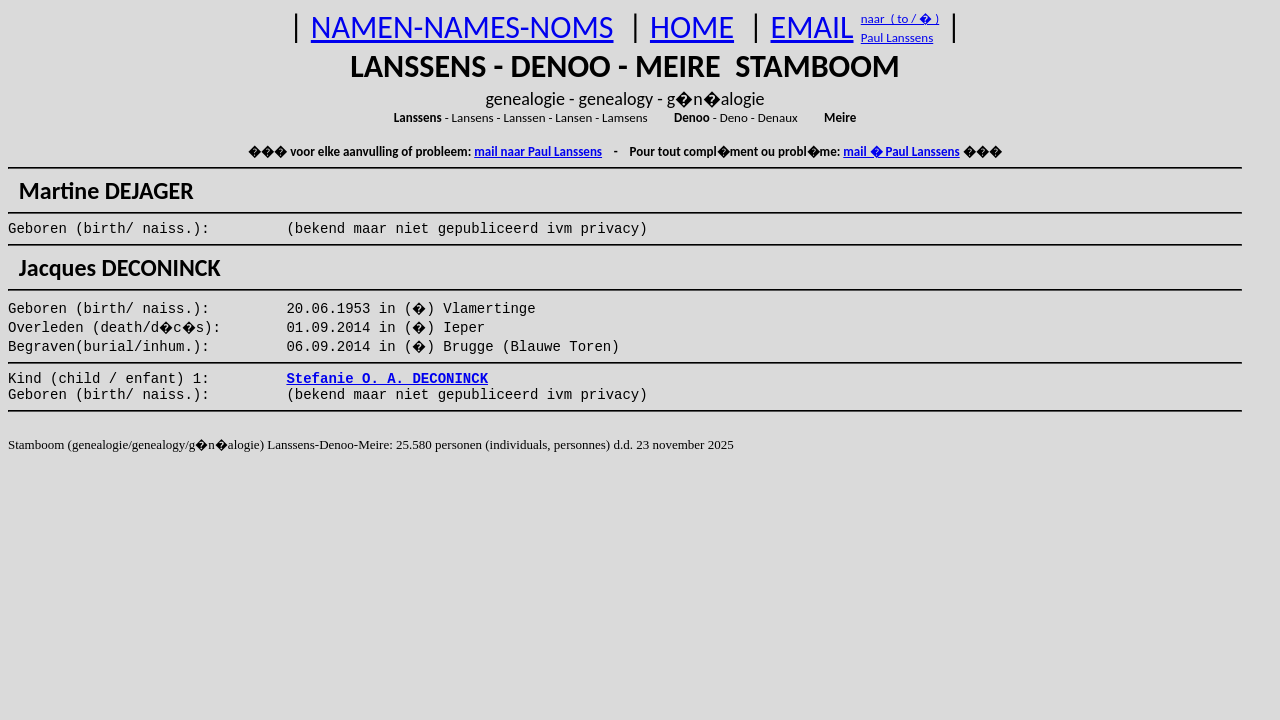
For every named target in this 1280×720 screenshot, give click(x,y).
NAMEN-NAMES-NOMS (462, 27)
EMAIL (812, 27)
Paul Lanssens (897, 37)
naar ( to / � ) (900, 18)
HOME (692, 27)
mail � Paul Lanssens (901, 151)
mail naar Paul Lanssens (538, 151)
